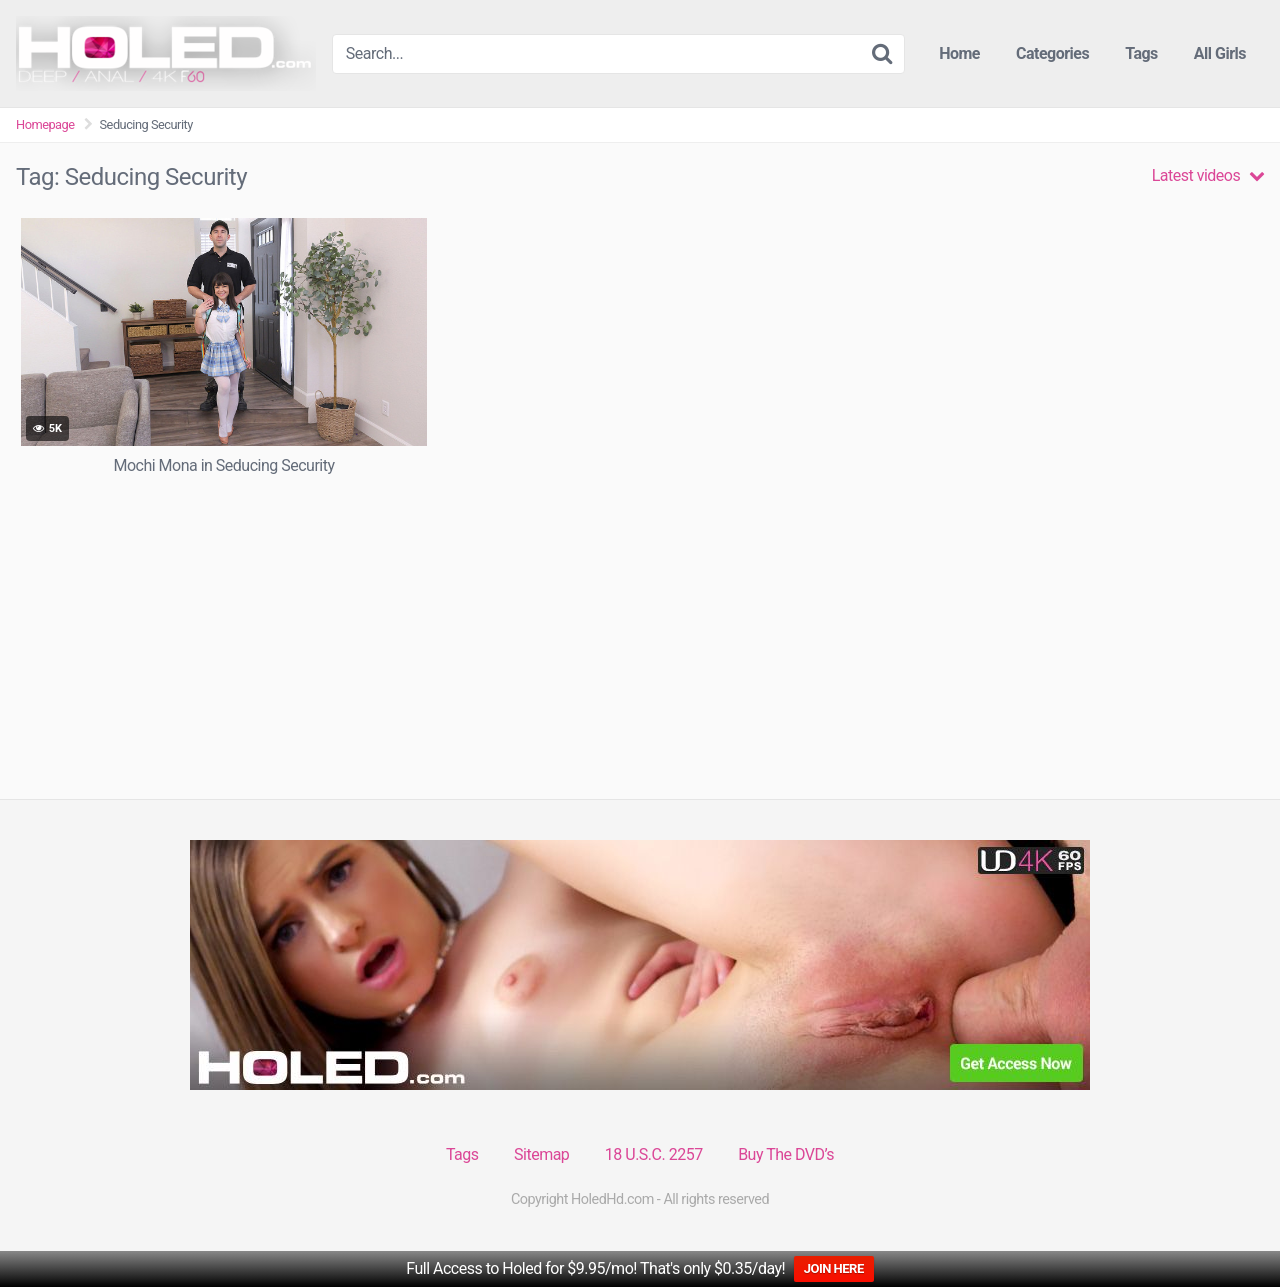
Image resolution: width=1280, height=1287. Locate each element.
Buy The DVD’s (786, 1154)
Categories (1052, 53)
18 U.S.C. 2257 (654, 1154)
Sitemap (541, 1154)
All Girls (1220, 53)
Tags (1141, 53)
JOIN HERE (834, 1268)
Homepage (45, 124)
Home (959, 53)
